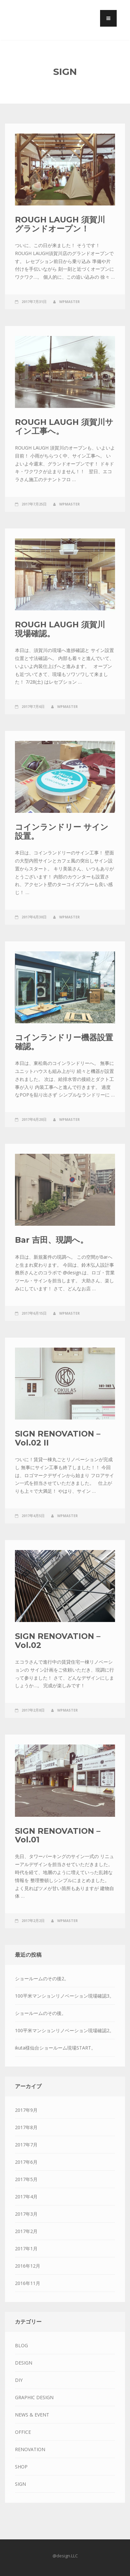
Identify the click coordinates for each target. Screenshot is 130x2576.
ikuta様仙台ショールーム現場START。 (55, 2048)
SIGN (20, 2484)
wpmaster (69, 301)
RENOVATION (30, 2449)
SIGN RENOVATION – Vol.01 (57, 1835)
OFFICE (23, 2432)
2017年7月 (26, 2144)
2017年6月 (26, 2162)
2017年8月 (26, 2127)
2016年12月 (27, 2266)
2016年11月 (27, 2283)
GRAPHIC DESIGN (34, 2397)
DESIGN (23, 2363)
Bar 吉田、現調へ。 (51, 1240)
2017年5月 (26, 2179)
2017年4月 (26, 2196)
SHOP (21, 2466)
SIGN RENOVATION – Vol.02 (57, 1640)
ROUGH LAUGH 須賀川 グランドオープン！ (60, 224)
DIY (19, 2380)
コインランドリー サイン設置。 (61, 831)
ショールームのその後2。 (42, 1978)
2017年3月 (26, 2214)
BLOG (21, 2345)
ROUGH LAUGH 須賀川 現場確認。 (60, 629)
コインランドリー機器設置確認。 (64, 1042)
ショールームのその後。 (40, 2013)
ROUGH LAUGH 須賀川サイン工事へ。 (64, 426)
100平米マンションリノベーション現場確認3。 (64, 1996)
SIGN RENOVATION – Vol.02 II (57, 1438)
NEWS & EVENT (32, 2415)
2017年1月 (26, 2248)
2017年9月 (26, 2110)
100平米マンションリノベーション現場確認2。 (64, 2030)
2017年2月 (26, 2231)
